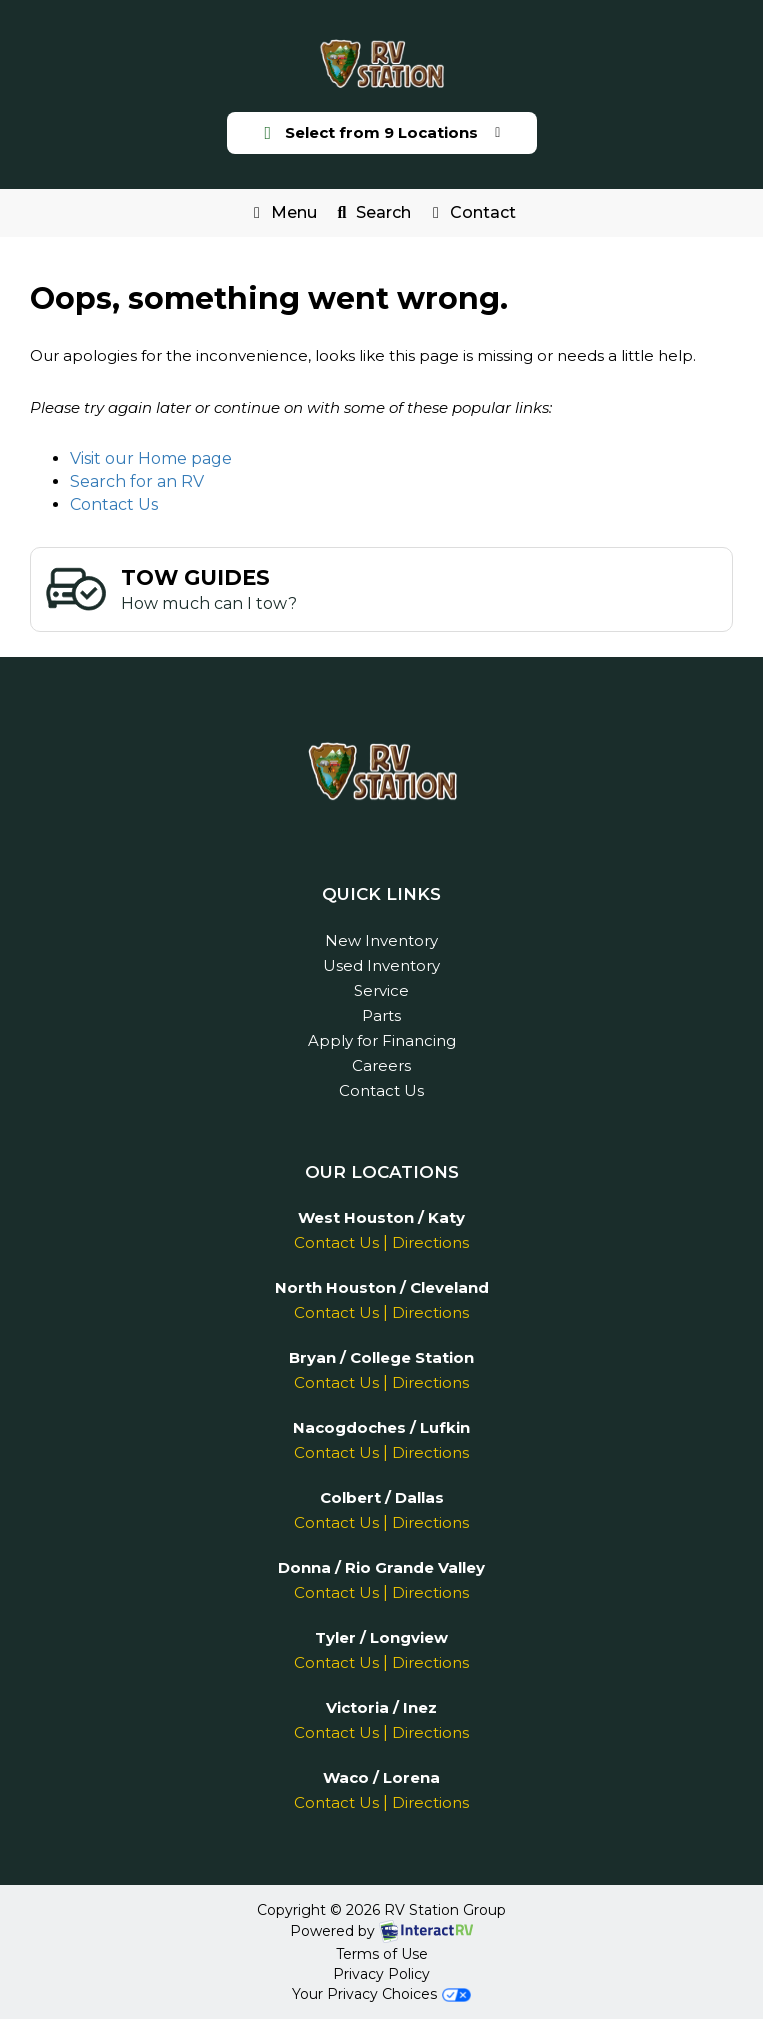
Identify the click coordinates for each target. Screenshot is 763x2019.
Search (371, 217)
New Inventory (381, 940)
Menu (285, 217)
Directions (430, 1242)
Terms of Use (382, 1954)
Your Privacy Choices (381, 1994)
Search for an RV (137, 481)
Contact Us (114, 504)
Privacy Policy (381, 1974)
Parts (381, 1015)
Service (381, 990)
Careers (381, 1065)
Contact (470, 217)
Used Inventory (381, 965)
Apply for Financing (382, 1040)
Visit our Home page (151, 458)
